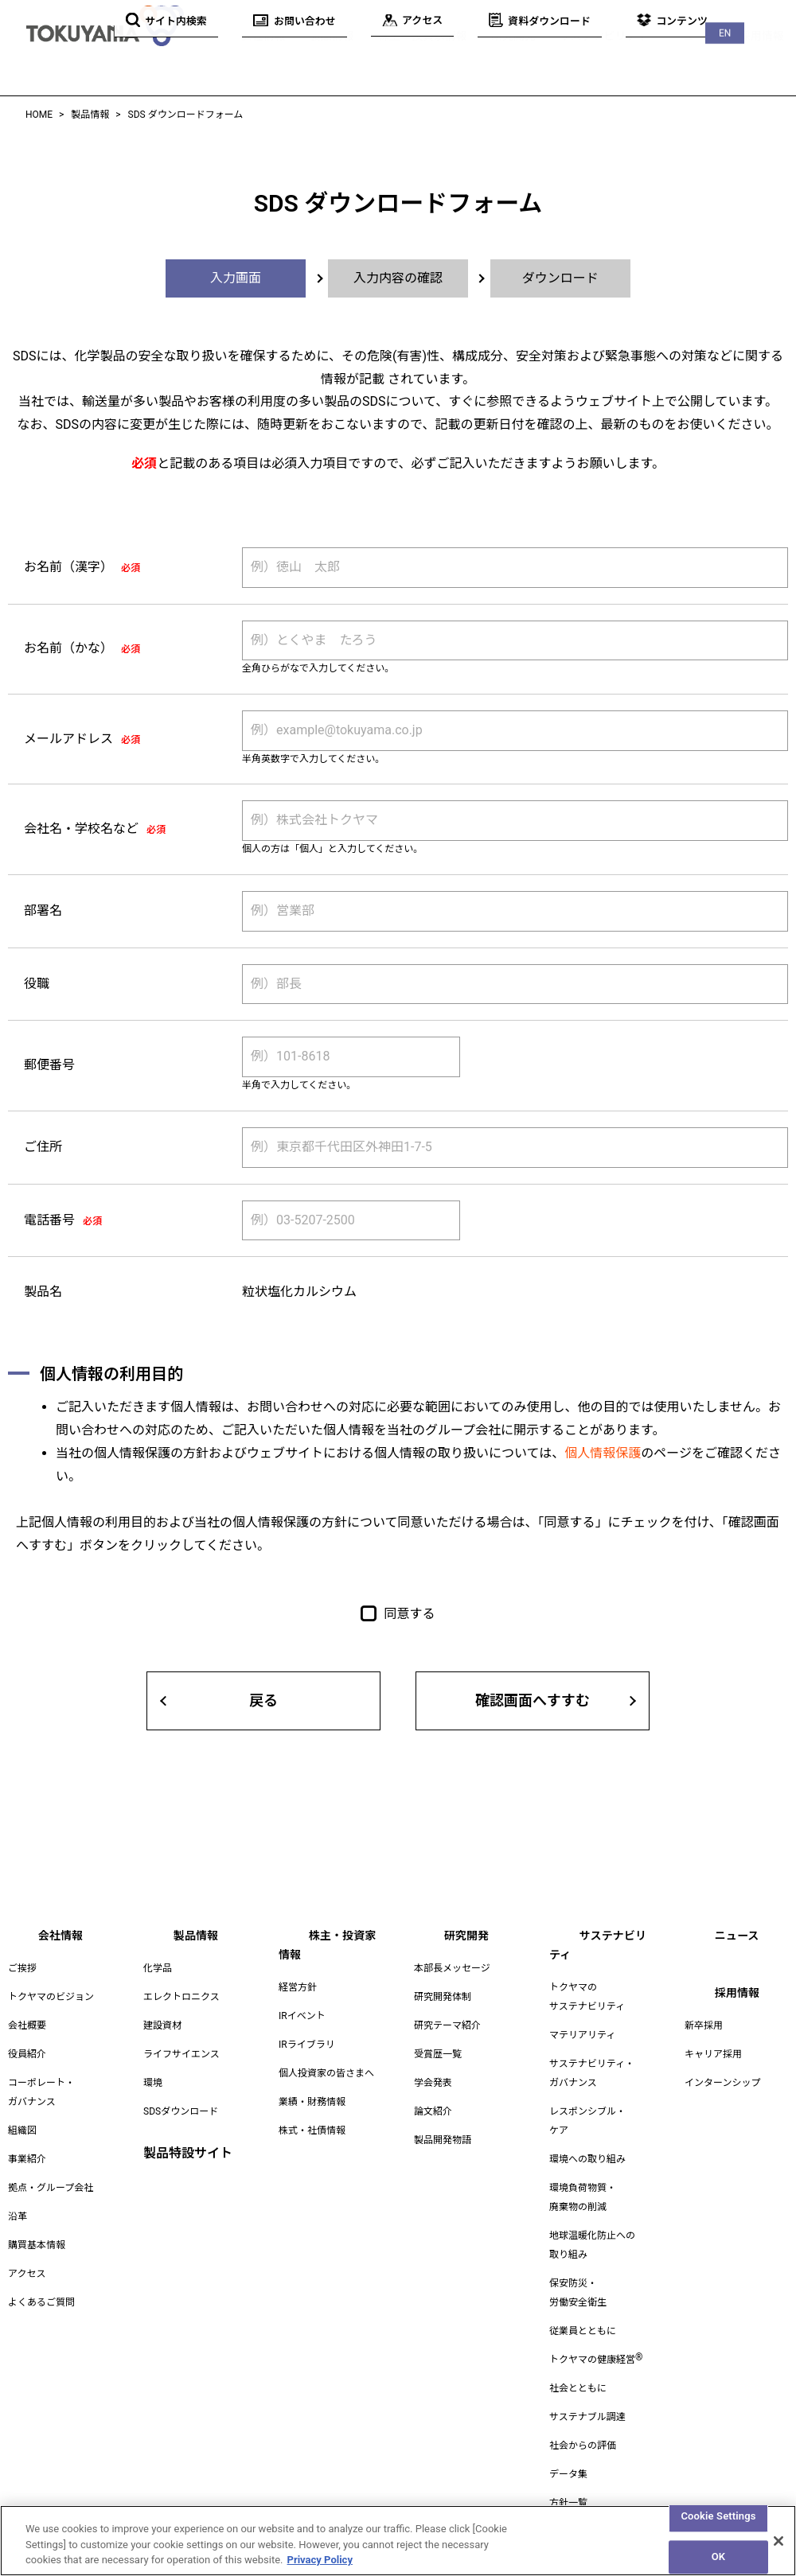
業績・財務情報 (312, 2082)
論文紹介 (433, 2111)
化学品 (157, 1968)
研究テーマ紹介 (447, 2025)
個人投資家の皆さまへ (326, 2054)
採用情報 (761, 55)
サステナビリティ (596, 55)
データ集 (568, 2455)
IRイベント (302, 1996)
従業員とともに (582, 2311)
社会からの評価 (582, 2426)
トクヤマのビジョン (51, 1996)
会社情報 (240, 55)
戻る (263, 1700)
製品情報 (310, 55)
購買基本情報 (36, 2245)
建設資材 (162, 2025)
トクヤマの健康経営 (595, 2340)
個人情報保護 (602, 1453)
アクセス (26, 2273)
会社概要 (27, 2025)
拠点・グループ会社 (50, 2187)
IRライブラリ (307, 2025)
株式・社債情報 (312, 2111)
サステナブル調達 (587, 2397)
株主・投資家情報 (406, 55)
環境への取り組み (587, 2140)
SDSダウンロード (180, 2111)
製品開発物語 (442, 2140)
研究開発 (501, 55)
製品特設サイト (187, 2153)
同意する (409, 1613)
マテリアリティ (582, 2015)
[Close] (778, 2548)
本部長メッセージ (452, 1968)
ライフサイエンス (181, 2054)
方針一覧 (568, 2483)
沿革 (17, 2216)
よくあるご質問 (41, 2302)
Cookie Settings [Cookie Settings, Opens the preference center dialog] (718, 2523)
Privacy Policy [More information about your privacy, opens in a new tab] (320, 2568)
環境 (152, 2082)
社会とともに (578, 2369)
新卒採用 (704, 2025)
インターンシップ (722, 2082)
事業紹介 (27, 2159)
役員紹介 (27, 2054)
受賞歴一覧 (438, 2054)
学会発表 (433, 2082)
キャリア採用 (713, 2054)
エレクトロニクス (181, 1996)
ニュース (691, 55)
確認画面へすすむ (532, 1700)
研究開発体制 (442, 1996)
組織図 (22, 2130)
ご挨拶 (22, 1968)
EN (763, 16)
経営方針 (298, 1968)
